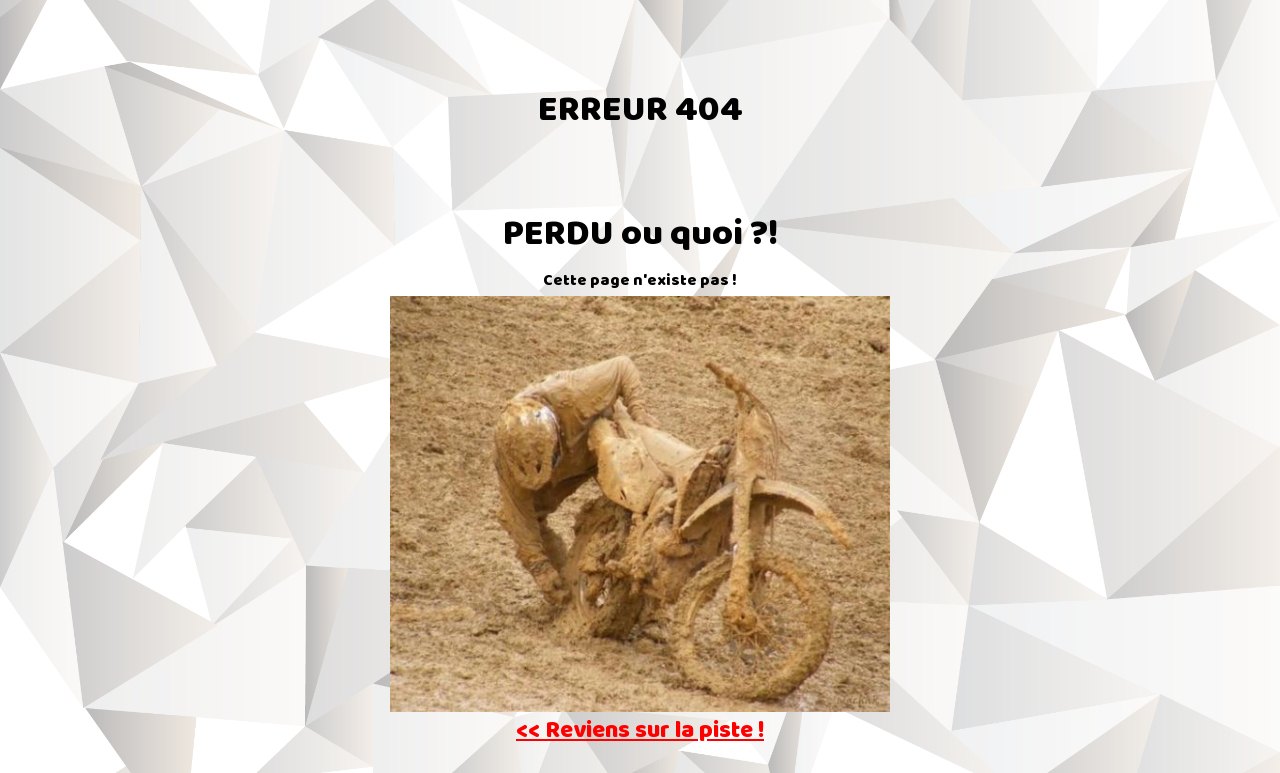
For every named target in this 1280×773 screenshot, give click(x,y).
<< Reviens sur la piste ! (640, 732)
